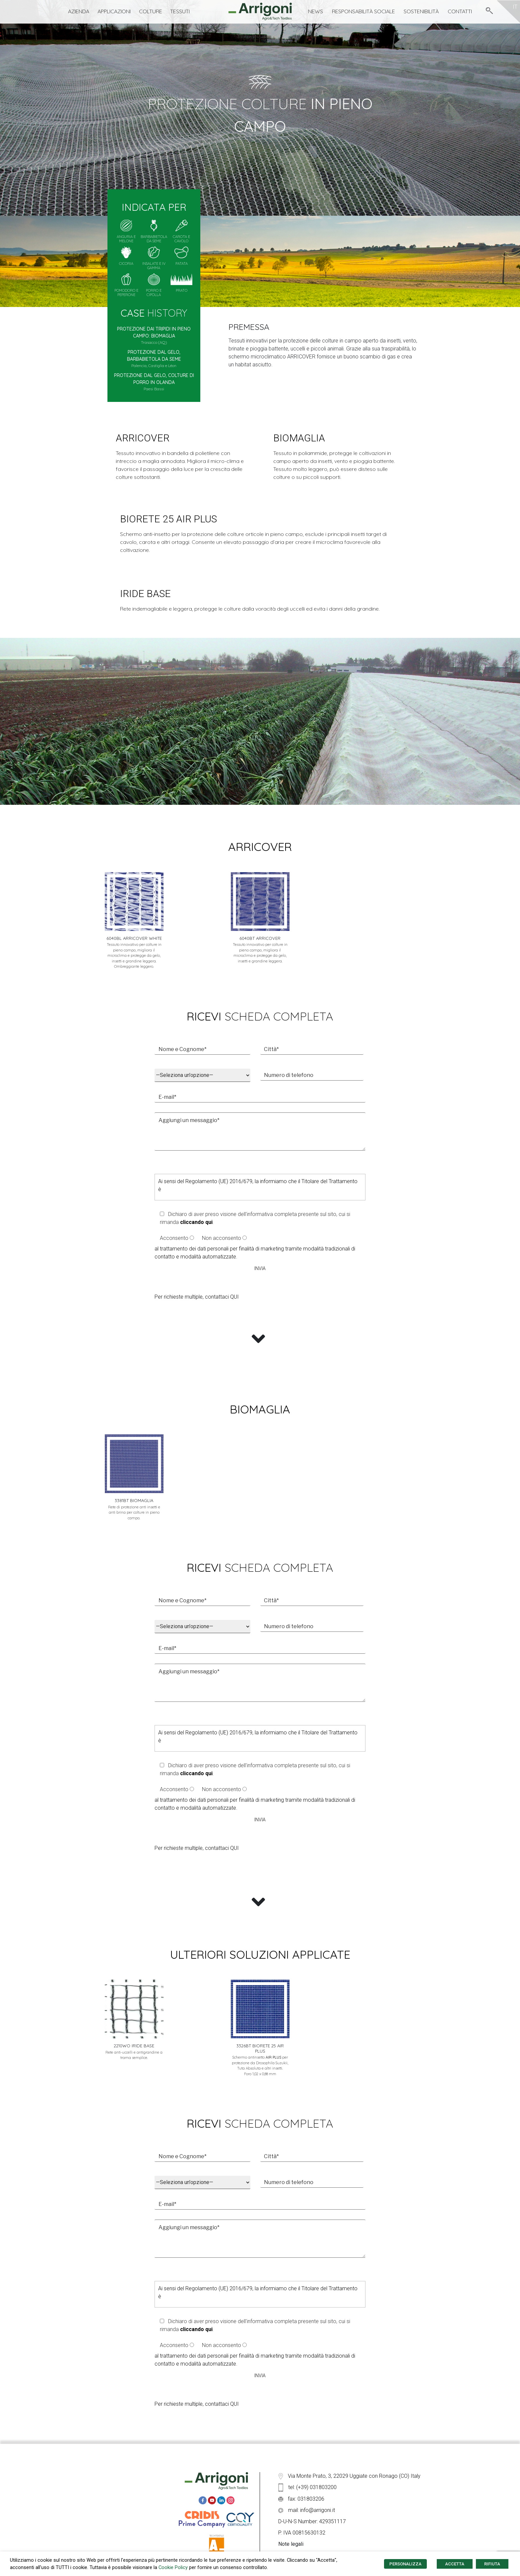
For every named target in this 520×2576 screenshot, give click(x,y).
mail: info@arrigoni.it (306, 2510)
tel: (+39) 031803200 (307, 2487)
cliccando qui (196, 1222)
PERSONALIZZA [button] (405, 2563)
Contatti (460, 11)
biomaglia (299, 438)
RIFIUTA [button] (492, 2563)
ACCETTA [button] (454, 2563)
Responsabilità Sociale (363, 11)
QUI (234, 1297)
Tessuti (180, 11)
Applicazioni (114, 11)
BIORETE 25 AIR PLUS (168, 519)
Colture (150, 11)
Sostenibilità (421, 11)
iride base (145, 593)
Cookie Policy (173, 2567)
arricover (142, 438)
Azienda (78, 11)
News (315, 11)
